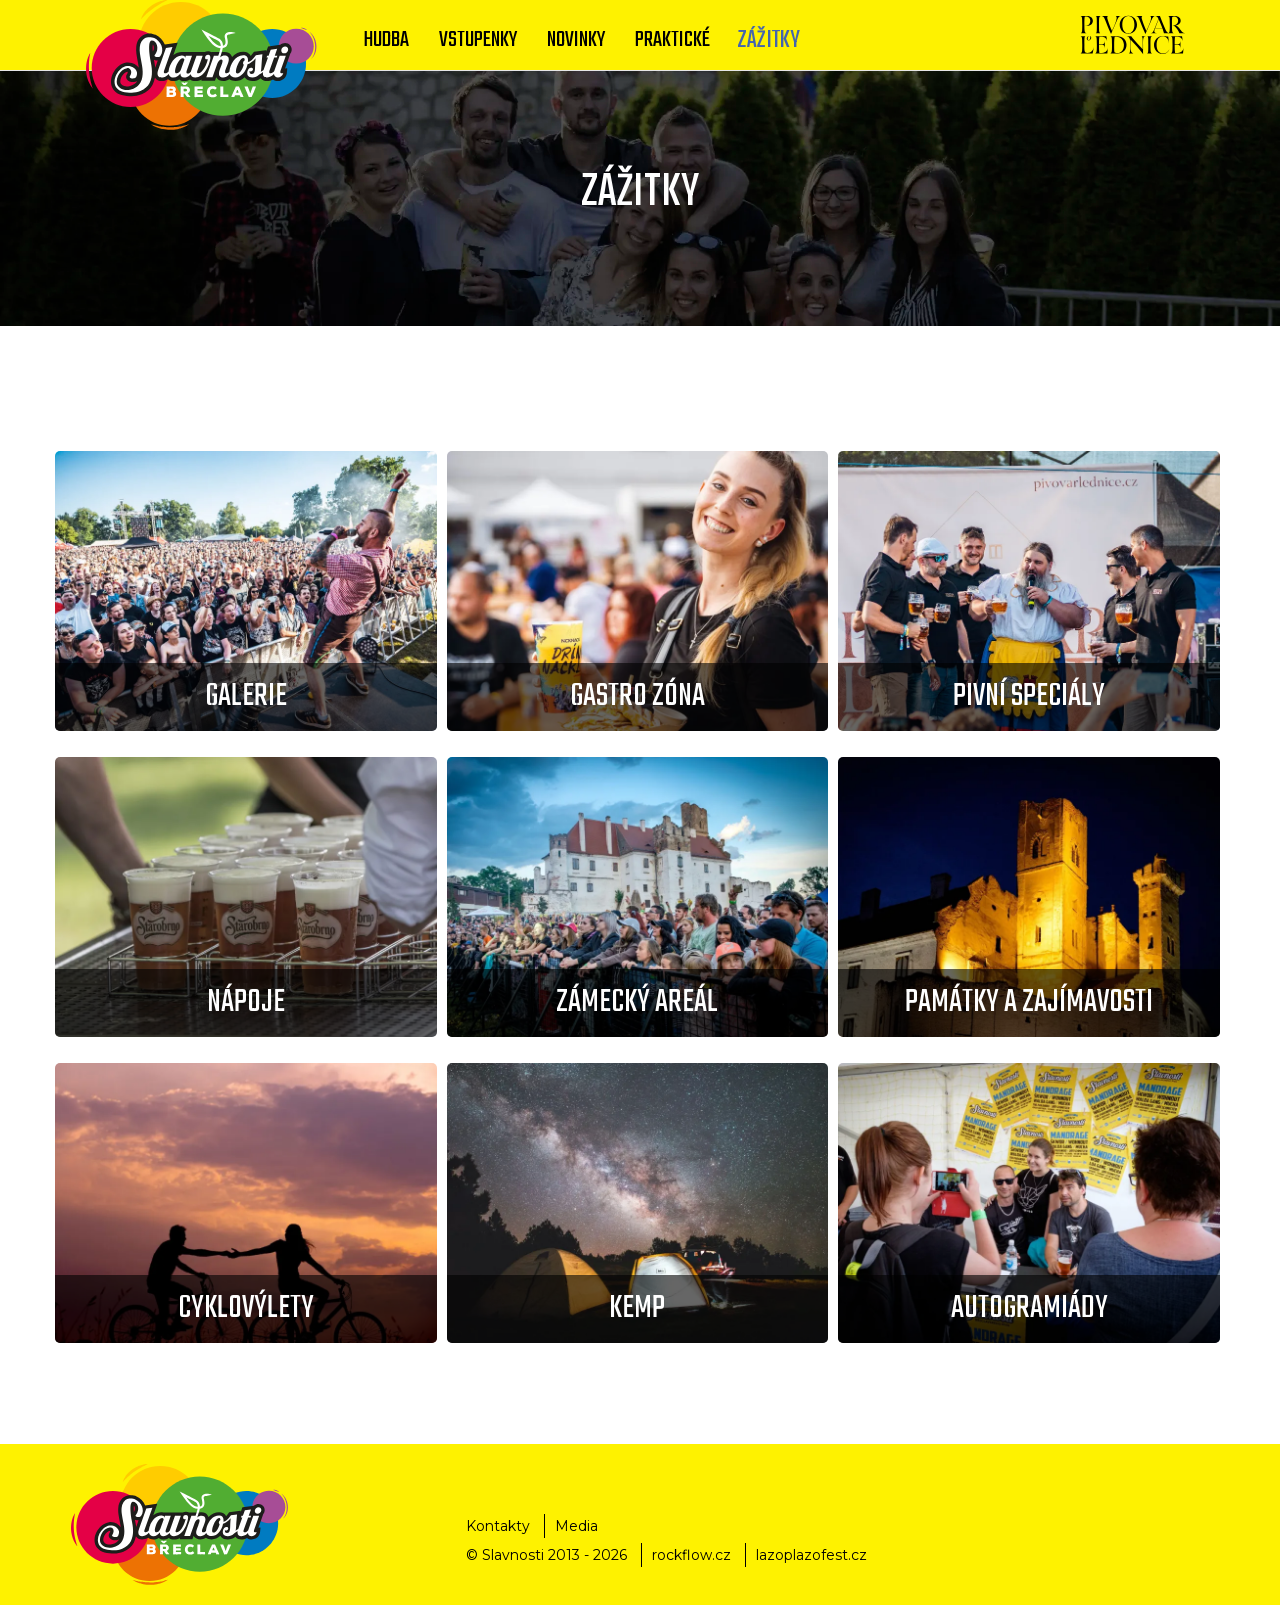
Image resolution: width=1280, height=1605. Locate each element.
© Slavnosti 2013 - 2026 (546, 1555)
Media (576, 1526)
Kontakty (498, 1526)
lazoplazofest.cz (811, 1555)
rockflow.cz (691, 1555)
